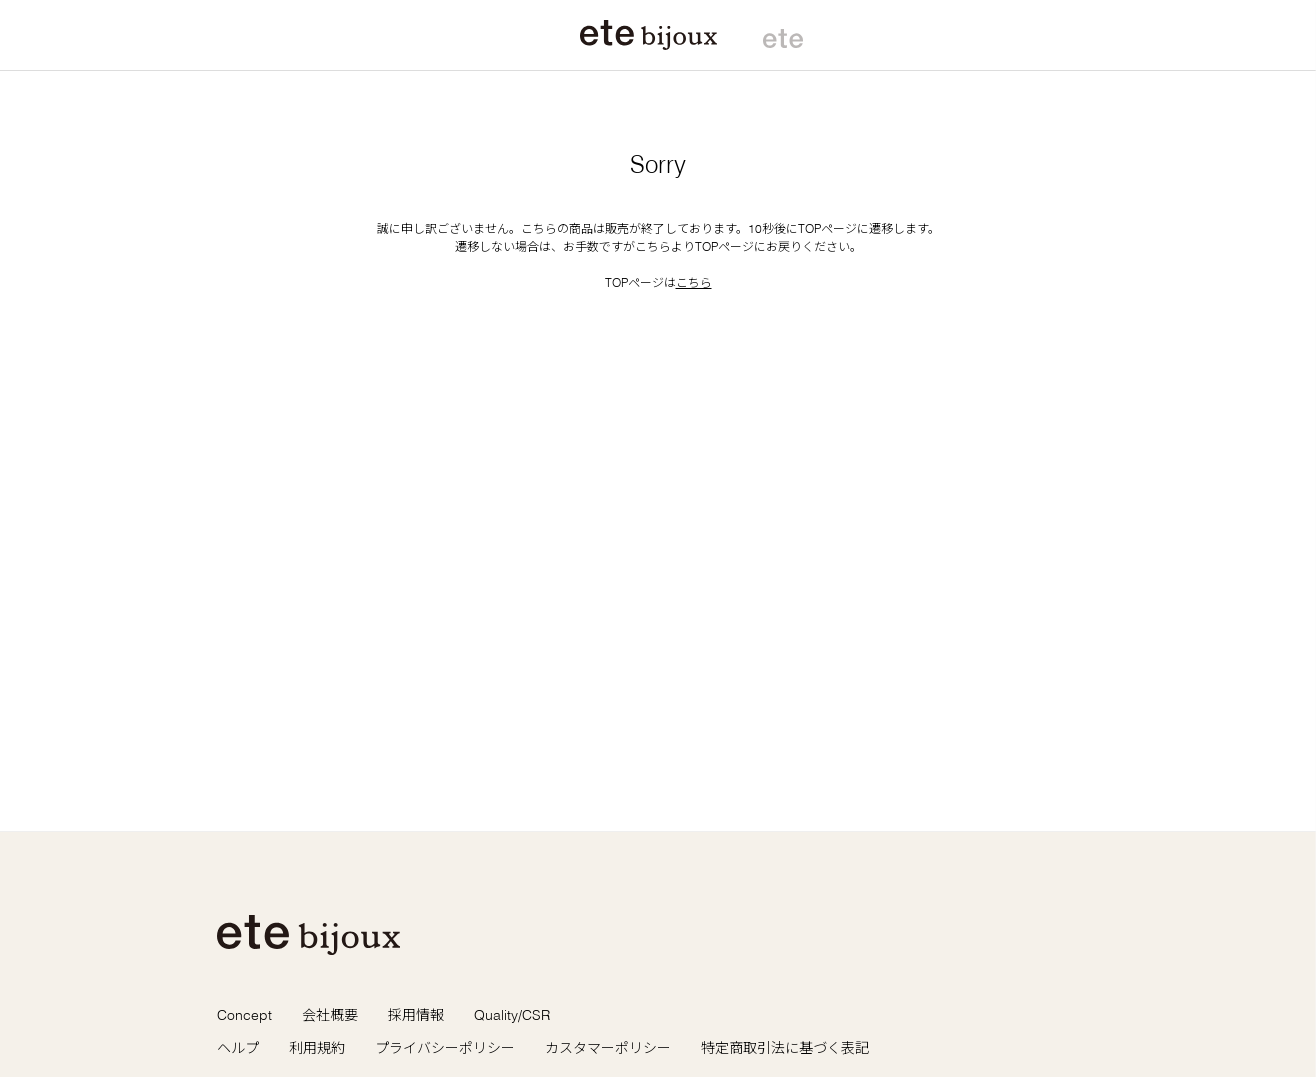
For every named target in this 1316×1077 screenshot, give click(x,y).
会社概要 (330, 1015)
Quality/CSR (512, 1015)
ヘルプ (238, 1048)
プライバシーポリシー (445, 1048)
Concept (244, 1015)
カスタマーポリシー (608, 1048)
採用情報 (416, 1015)
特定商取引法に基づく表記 (785, 1048)
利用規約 (317, 1048)
